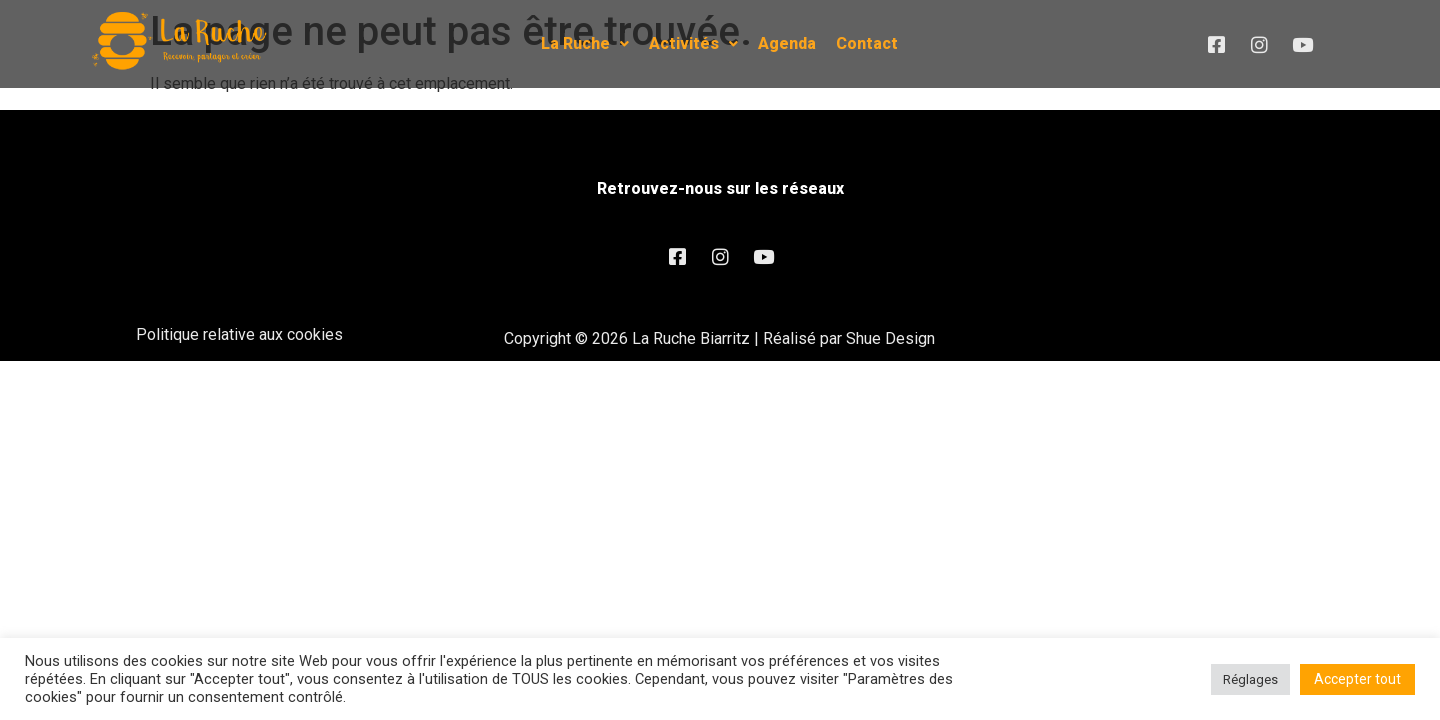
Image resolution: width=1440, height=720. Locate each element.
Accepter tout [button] (1357, 679)
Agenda (787, 43)
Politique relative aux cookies (239, 334)
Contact (867, 43)
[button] (585, 44)
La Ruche (585, 43)
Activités (693, 43)
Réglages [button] (1250, 679)
